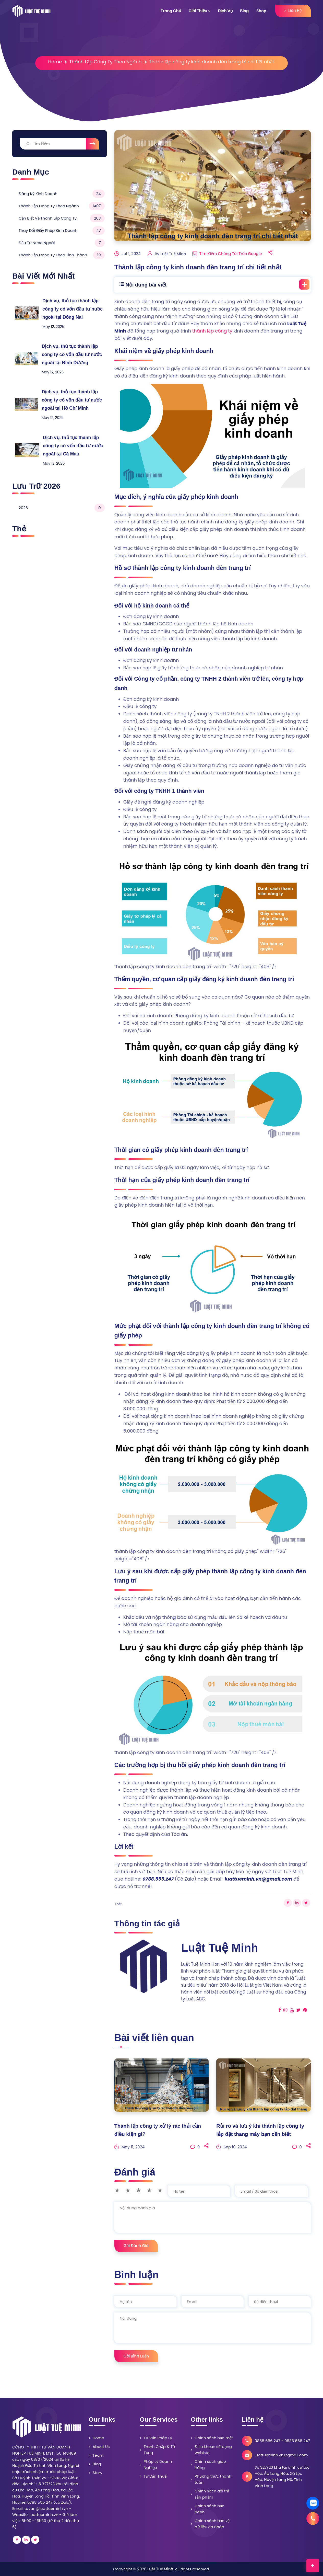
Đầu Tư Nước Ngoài (62, 243)
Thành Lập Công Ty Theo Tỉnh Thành (62, 255)
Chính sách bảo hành (209, 2509)
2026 (62, 508)
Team (98, 2455)
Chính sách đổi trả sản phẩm (212, 2494)
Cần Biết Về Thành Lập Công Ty (62, 218)
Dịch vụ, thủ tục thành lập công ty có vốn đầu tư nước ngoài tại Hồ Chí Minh (72, 400)
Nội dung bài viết (143, 285)
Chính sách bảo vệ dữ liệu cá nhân (212, 2523)
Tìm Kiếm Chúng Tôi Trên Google (230, 253)
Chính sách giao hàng (210, 2464)
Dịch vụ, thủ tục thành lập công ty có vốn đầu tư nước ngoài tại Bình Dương (72, 354)
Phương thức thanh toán (213, 2479)
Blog (97, 2464)
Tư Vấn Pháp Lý (158, 2438)
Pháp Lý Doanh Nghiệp (158, 2464)
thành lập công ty (212, 331)
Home (55, 62)
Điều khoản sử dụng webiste (213, 2449)
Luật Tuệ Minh (160, 2569)
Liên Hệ (293, 10)
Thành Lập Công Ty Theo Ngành (105, 62)
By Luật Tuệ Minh (167, 253)
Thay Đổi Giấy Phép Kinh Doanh (62, 230)
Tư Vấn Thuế (155, 2476)
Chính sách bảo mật (214, 2438)
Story (97, 2472)
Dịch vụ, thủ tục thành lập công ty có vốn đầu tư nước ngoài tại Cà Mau (73, 445)
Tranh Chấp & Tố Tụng (159, 2449)
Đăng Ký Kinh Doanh (62, 194)
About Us (101, 2446)
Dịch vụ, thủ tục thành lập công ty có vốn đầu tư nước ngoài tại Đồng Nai (72, 309)
